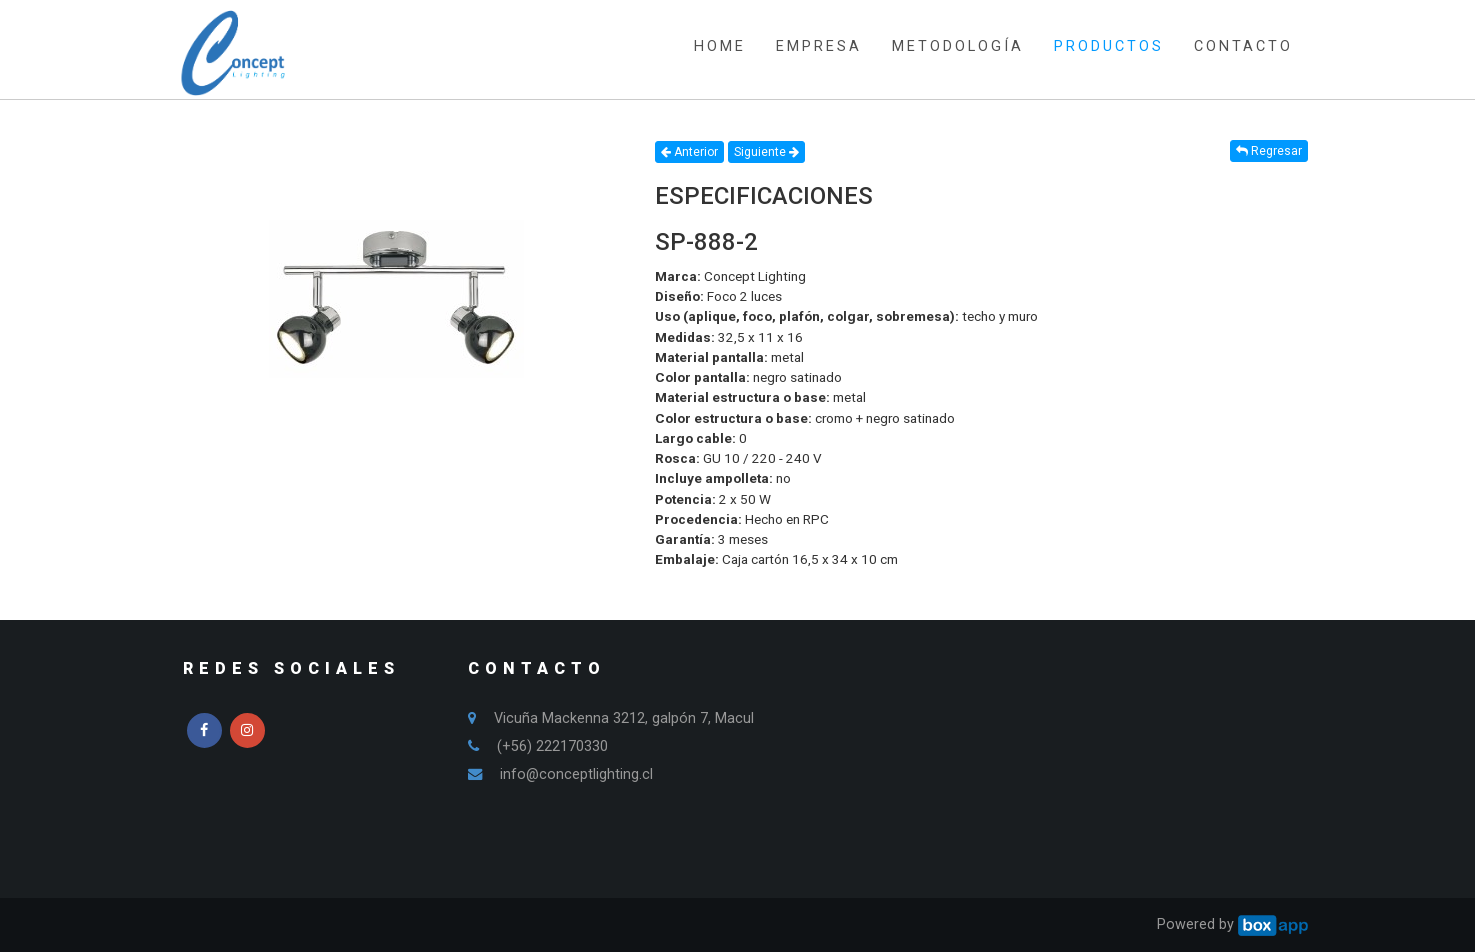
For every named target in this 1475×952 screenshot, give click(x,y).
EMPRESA (819, 46)
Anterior (689, 152)
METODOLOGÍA (958, 46)
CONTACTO (1243, 46)
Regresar (1269, 151)
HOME (720, 46)
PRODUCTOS (1109, 46)
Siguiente (766, 152)
